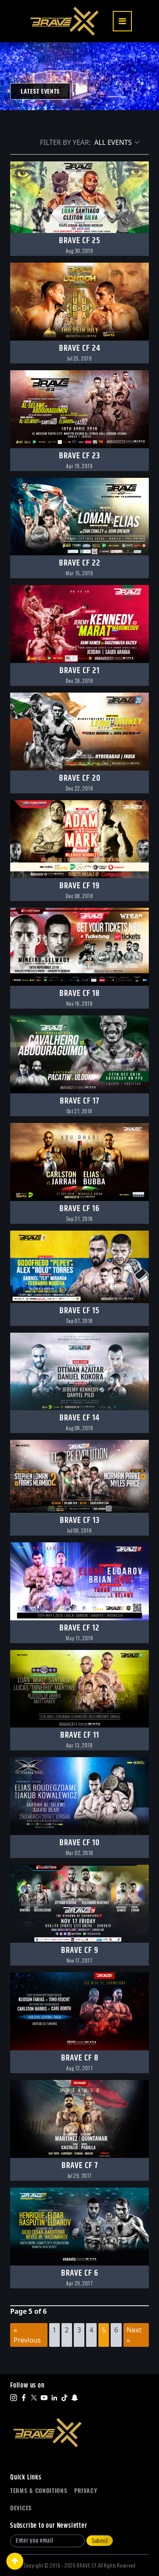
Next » (134, 2335)
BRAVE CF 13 (80, 1520)
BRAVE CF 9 (79, 1950)
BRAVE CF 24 (79, 348)
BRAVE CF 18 (79, 993)
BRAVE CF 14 (79, 1418)
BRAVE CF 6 (79, 2273)
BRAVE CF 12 (79, 1628)
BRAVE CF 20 (79, 778)
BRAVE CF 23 (79, 456)
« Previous (27, 2335)
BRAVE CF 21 (79, 670)
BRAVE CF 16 (79, 1208)
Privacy (86, 2491)
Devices (21, 2508)
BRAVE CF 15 (79, 1310)
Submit (100, 2541)
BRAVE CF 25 (79, 240)
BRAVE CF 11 (79, 1735)
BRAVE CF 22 (79, 563)
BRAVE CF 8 (79, 2058)
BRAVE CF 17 (79, 1101)
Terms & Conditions (38, 2491)
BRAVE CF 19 (79, 886)
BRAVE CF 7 (79, 2165)
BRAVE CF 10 (79, 1843)
